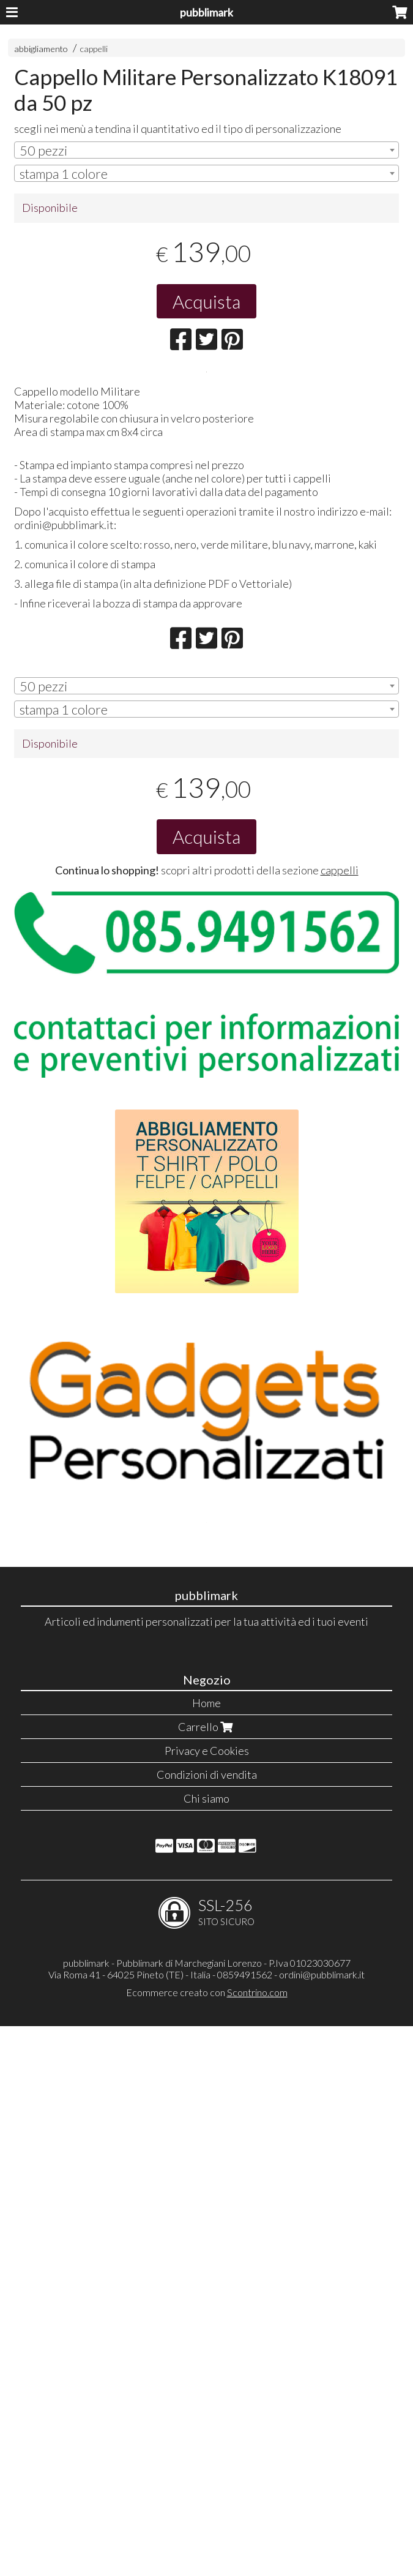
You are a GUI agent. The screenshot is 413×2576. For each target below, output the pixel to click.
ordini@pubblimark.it (322, 2524)
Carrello (207, 2276)
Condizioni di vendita (207, 2324)
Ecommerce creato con (207, 2542)
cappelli (94, 48)
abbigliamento (41, 48)
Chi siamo (206, 2348)
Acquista (206, 301)
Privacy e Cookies (207, 2300)
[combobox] (206, 150)
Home (206, 2252)
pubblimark (206, 12)
